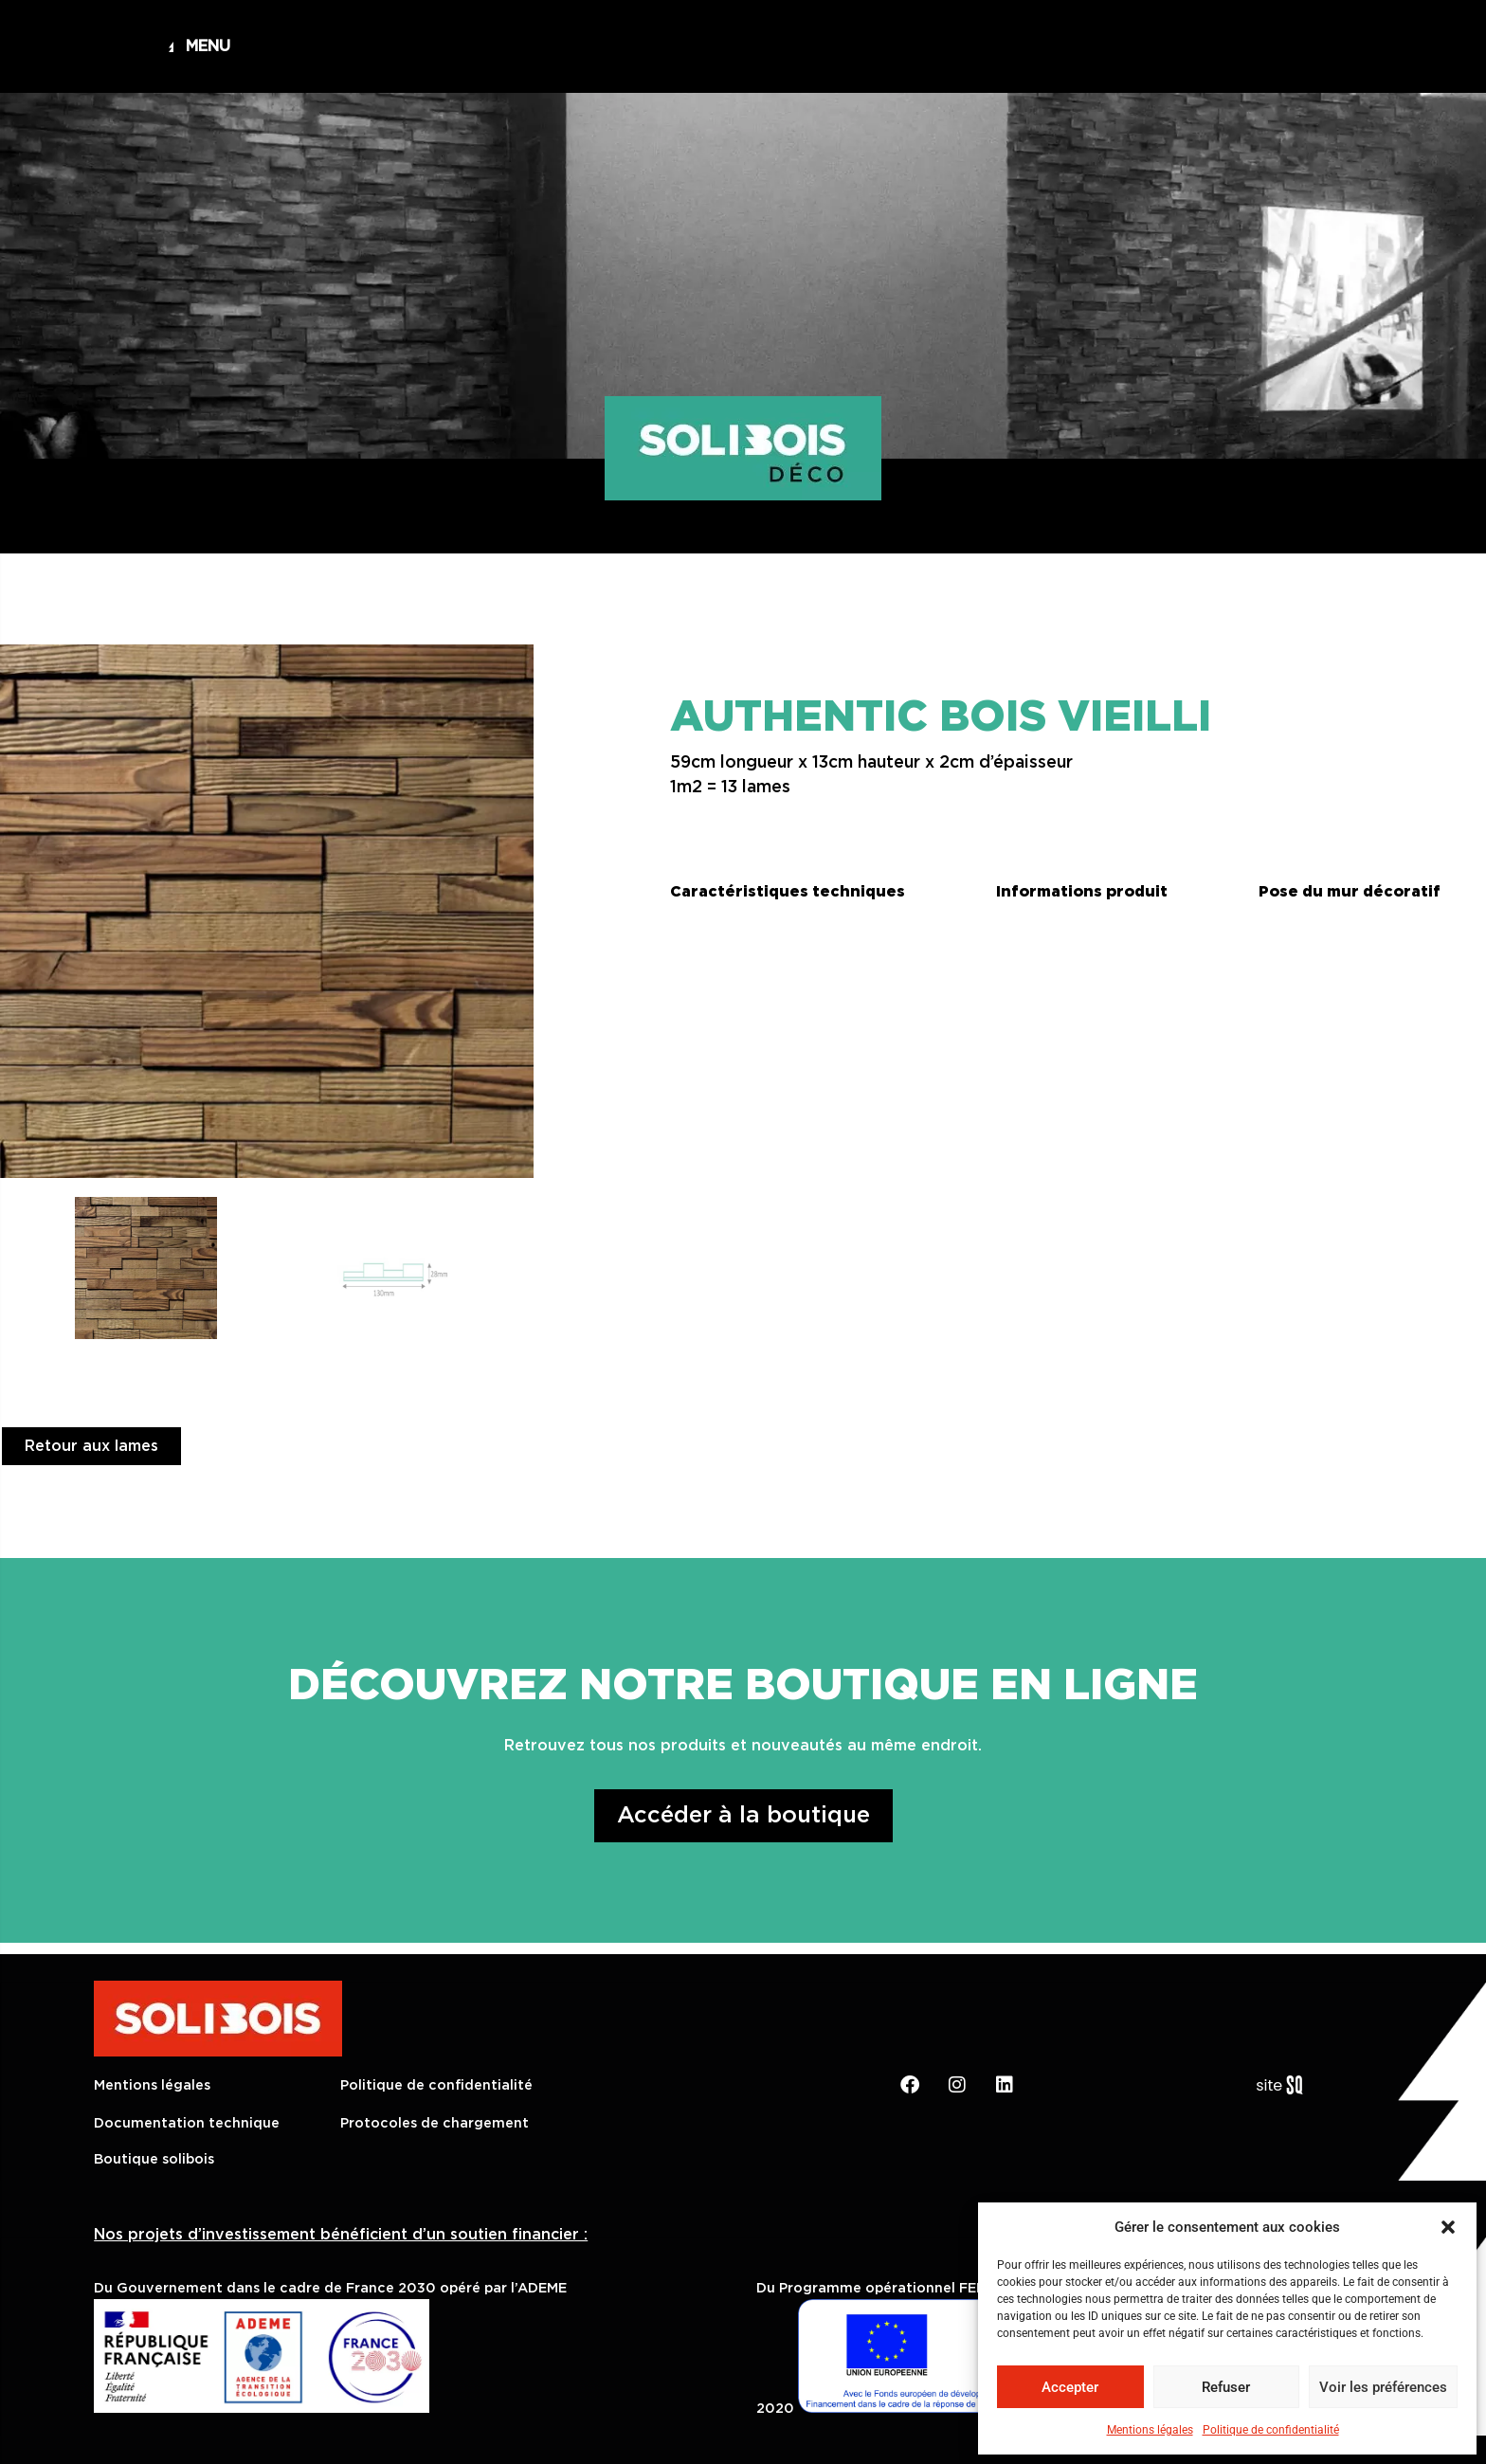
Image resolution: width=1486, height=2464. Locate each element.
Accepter (1070, 2387)
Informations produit (1082, 891)
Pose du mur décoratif (1350, 891)
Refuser (1226, 2387)
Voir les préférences (1383, 2387)
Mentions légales (1150, 2430)
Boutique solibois (154, 2159)
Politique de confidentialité (1271, 2430)
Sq (1286, 2086)
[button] (1448, 2227)
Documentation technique (187, 2123)
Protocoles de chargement (434, 2123)
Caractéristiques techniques (787, 891)
